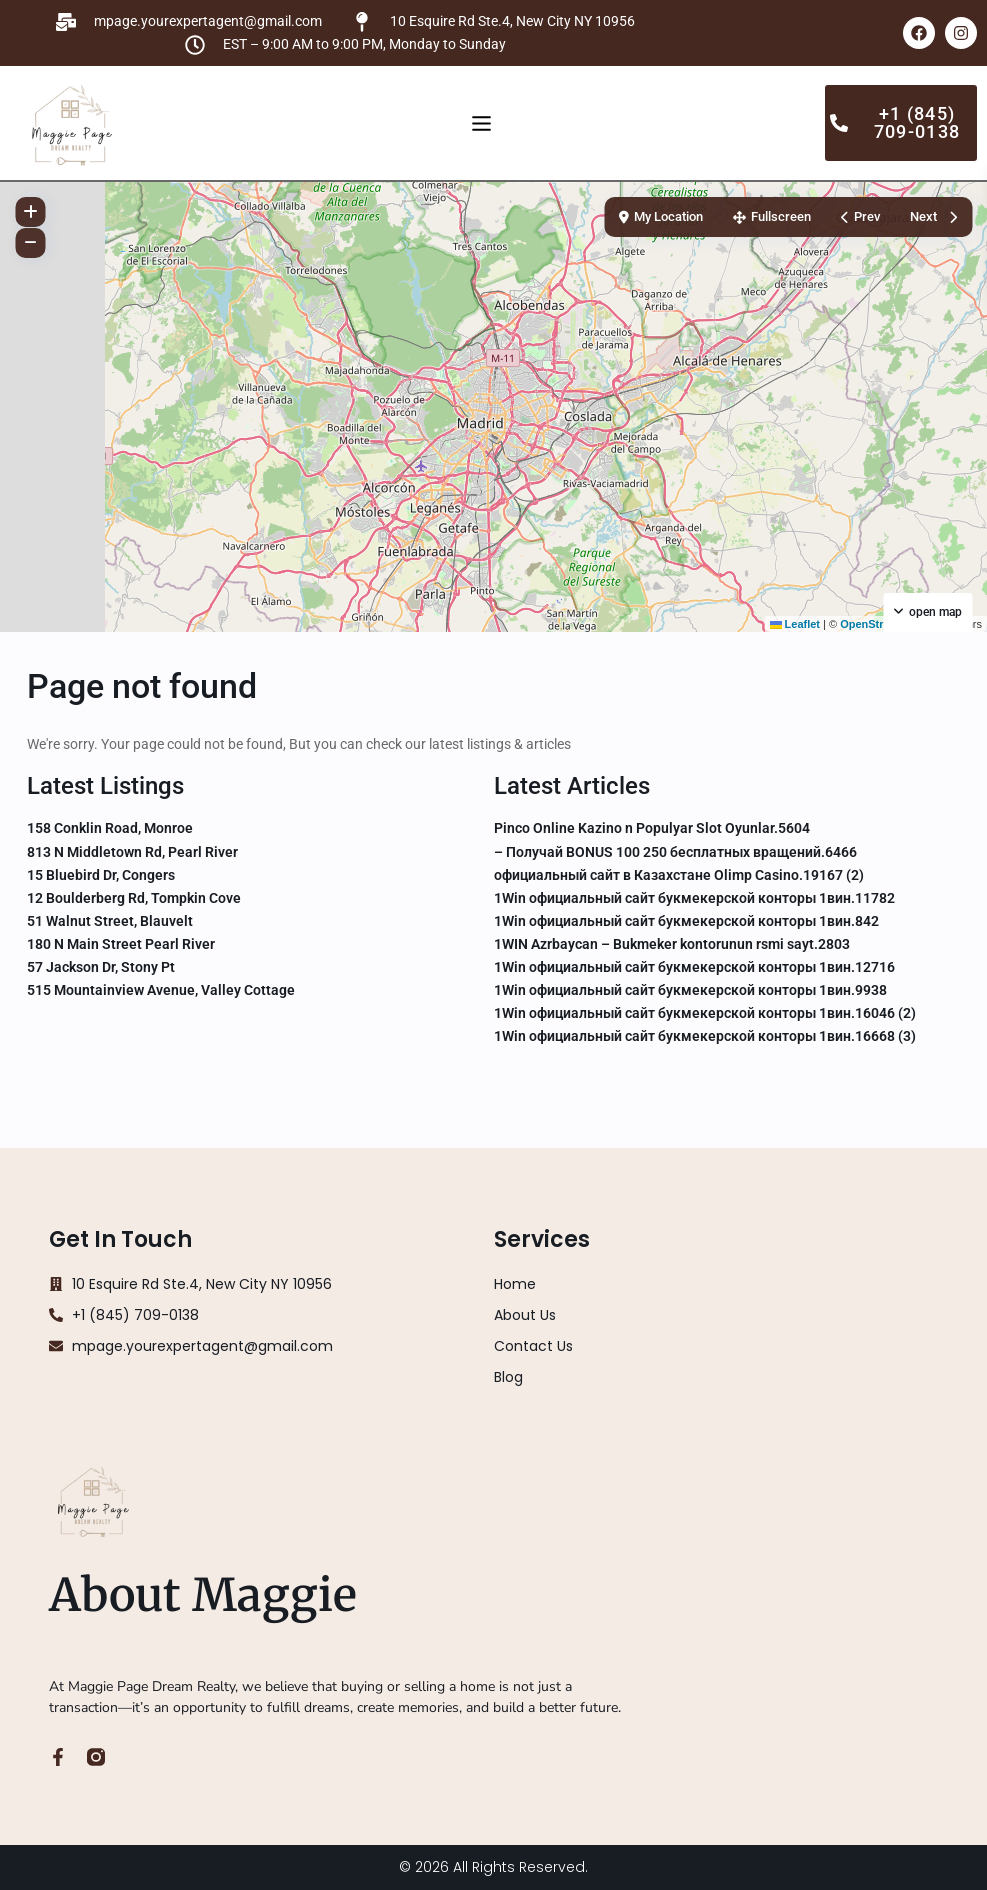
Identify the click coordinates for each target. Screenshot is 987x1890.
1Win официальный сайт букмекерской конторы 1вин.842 (686, 921)
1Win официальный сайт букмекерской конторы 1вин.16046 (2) (705, 1013)
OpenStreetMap (880, 624)
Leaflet (795, 624)
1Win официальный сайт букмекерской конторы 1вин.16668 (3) (705, 1036)
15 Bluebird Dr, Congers (101, 875)
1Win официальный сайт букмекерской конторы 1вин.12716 (694, 967)
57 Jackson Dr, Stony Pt (101, 967)
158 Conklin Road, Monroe (110, 828)
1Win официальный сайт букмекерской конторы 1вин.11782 (694, 898)
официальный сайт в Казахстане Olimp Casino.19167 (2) (679, 875)
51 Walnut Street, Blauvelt (110, 921)
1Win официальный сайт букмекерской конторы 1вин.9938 (690, 990)
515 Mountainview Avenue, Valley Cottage (161, 990)
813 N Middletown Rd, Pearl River (132, 852)
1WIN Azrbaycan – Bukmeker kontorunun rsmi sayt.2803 (672, 944)
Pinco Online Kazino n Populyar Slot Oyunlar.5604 (652, 828)
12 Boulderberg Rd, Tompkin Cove (134, 898)
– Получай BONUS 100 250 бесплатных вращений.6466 (675, 852)
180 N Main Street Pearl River (121, 944)
